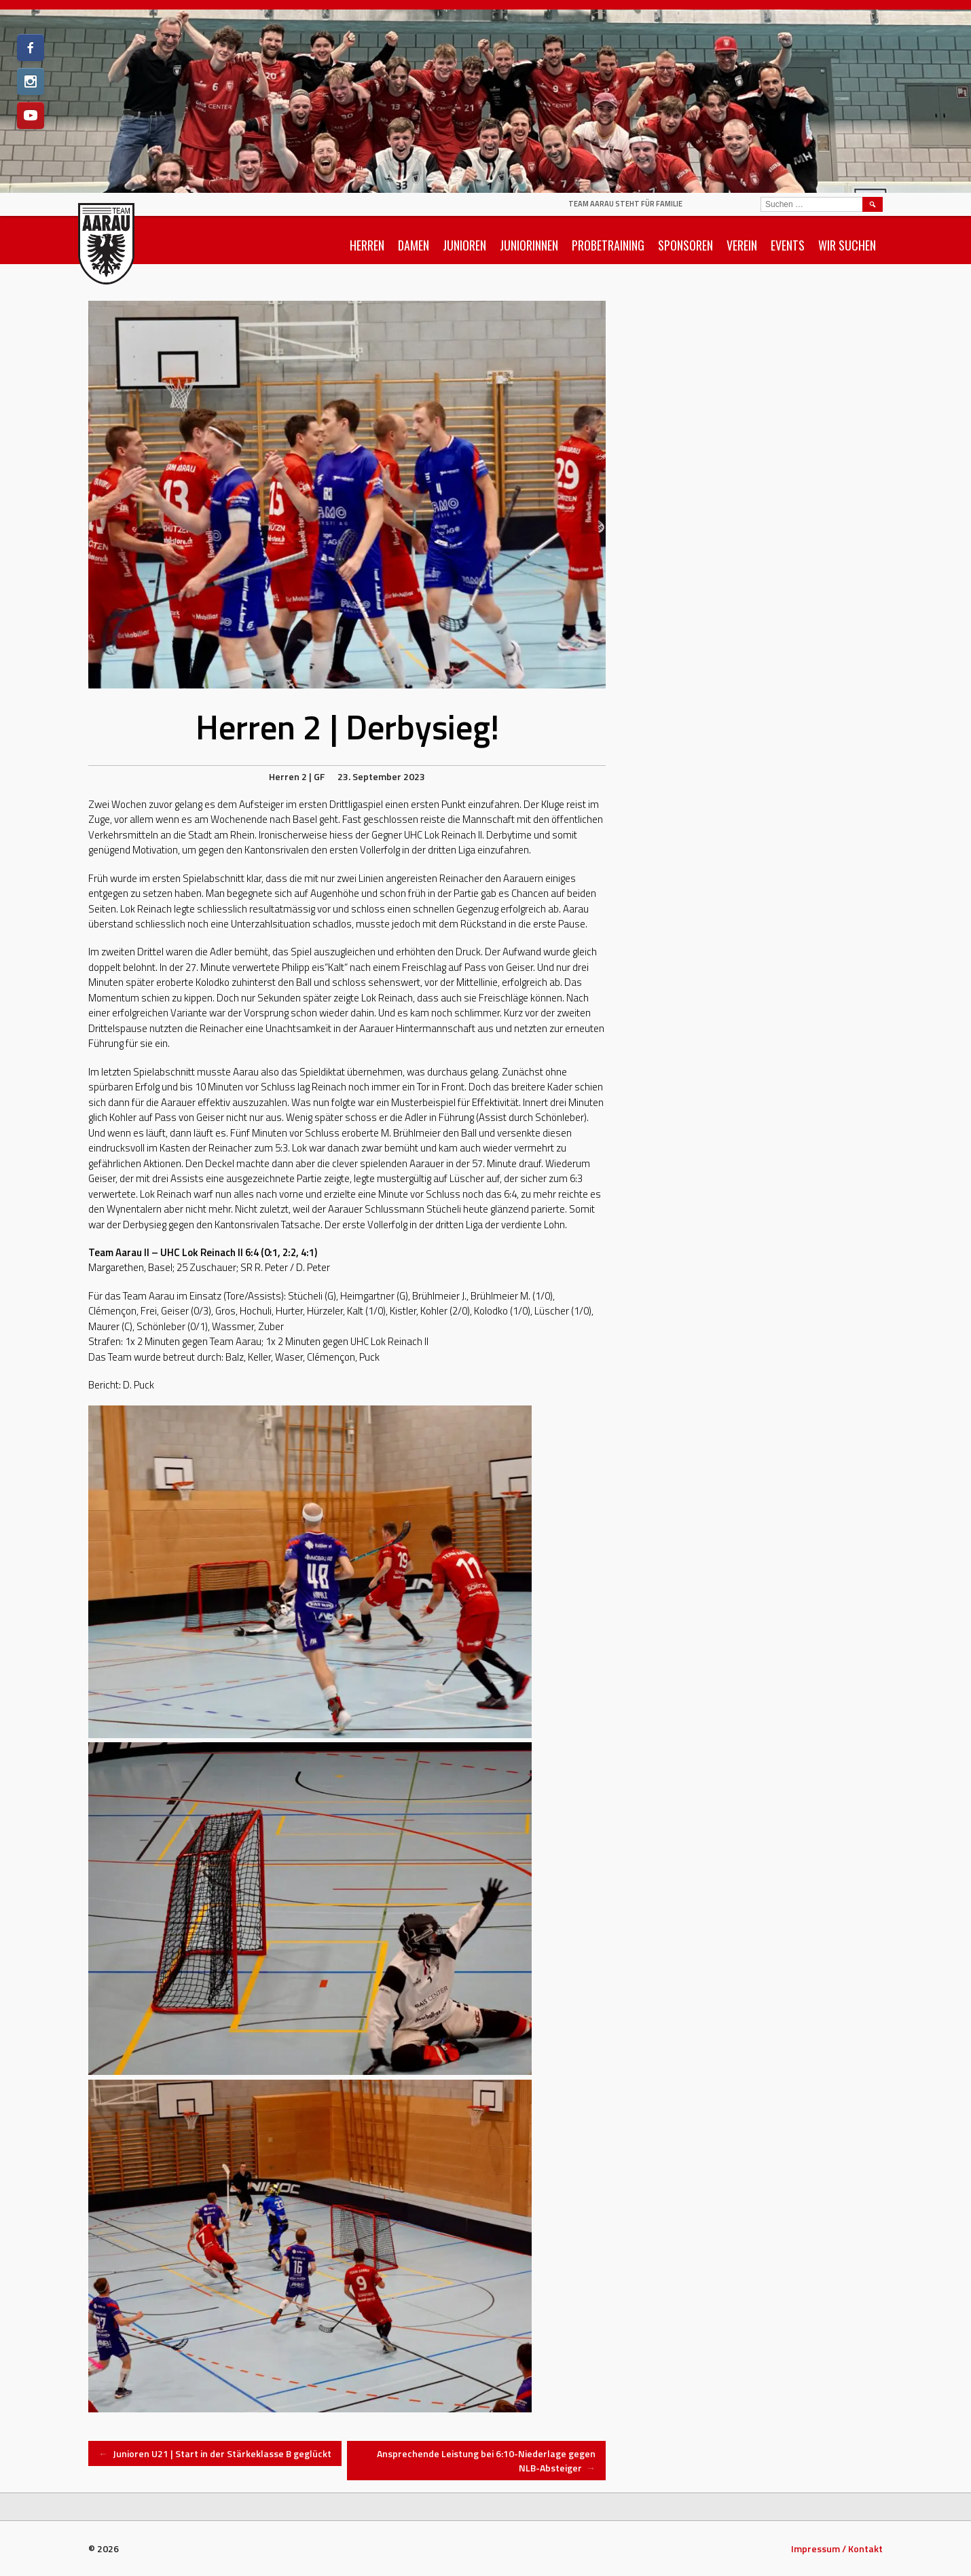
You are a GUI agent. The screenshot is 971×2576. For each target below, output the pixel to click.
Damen (413, 245)
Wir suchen (847, 245)
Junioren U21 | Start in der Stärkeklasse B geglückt (214, 2453)
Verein (742, 245)
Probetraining (608, 245)
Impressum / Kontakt (837, 2548)
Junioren (464, 245)
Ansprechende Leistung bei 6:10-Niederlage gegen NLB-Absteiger (486, 2460)
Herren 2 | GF (297, 776)
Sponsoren (685, 245)
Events (788, 245)
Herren (367, 245)
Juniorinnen (529, 245)
